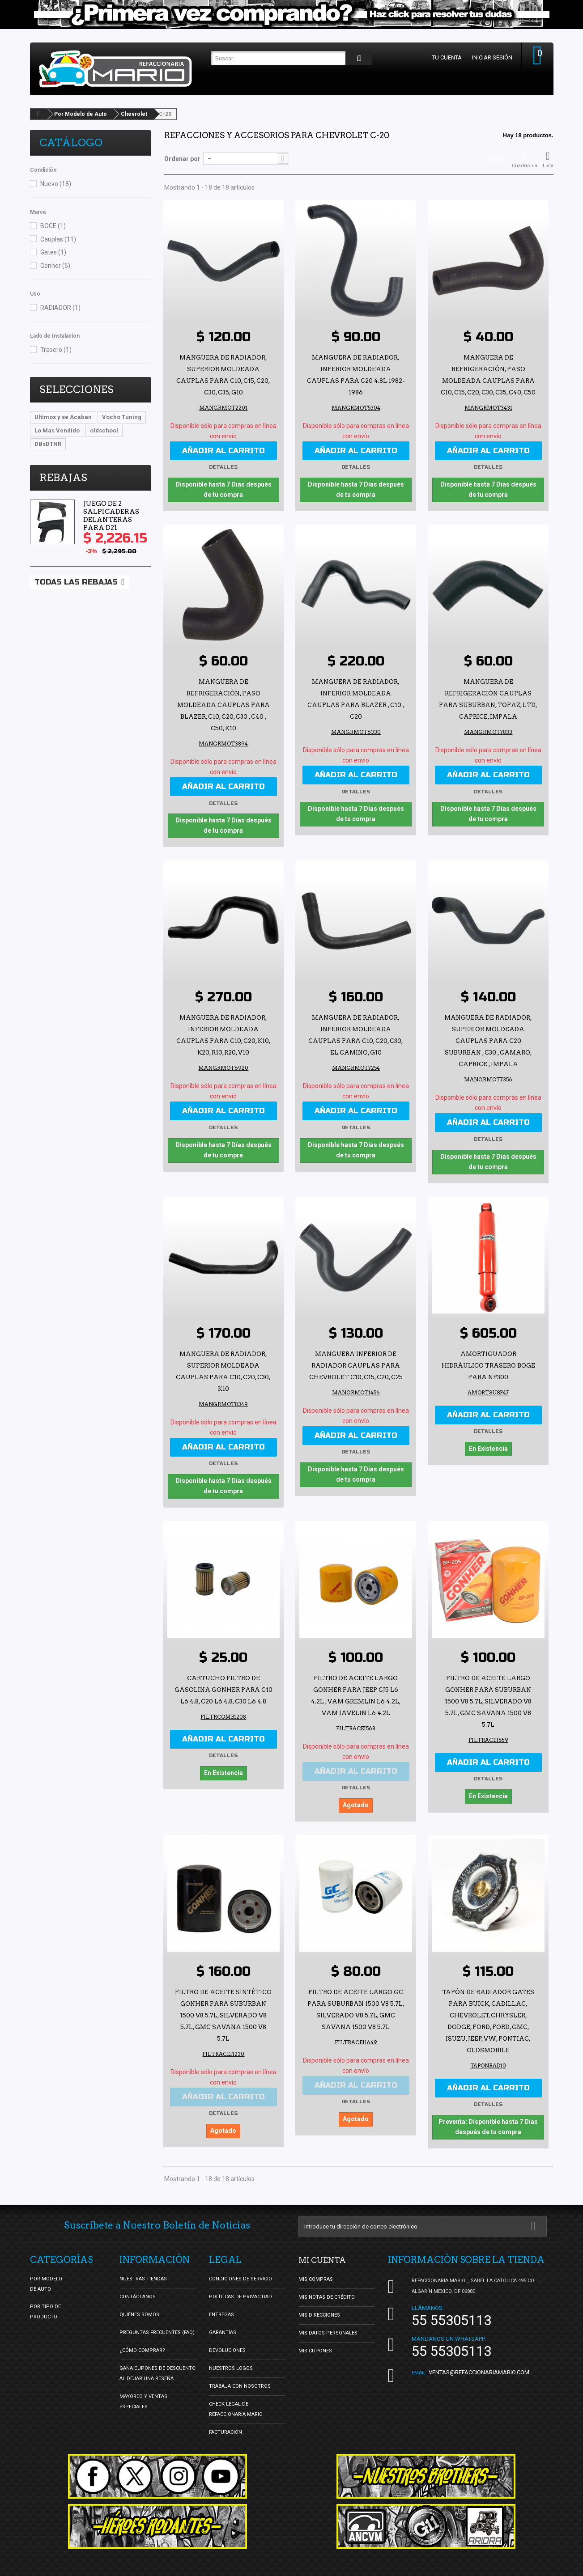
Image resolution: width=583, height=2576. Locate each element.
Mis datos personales (327, 2321)
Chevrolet (134, 114)
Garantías (222, 2321)
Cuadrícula (524, 160)
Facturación (225, 2421)
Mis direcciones (319, 2303)
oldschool (104, 430)
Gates (53, 252)
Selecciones (76, 389)
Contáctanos (137, 2285)
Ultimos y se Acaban (63, 417)
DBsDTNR (47, 444)
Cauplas (58, 239)
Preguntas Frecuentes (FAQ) (157, 2321)
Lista (548, 160)
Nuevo (55, 183)
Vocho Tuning (121, 417)
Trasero (56, 349)
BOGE (53, 225)
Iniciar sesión (488, 57)
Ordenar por (182, 158)
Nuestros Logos (231, 2357)
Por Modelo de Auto (80, 114)
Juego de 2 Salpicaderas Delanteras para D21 (111, 516)
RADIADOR (60, 307)
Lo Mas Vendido (57, 430)
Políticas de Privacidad (240, 2285)
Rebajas (63, 477)
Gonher (55, 265)
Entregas (221, 2303)
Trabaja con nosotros (240, 2375)
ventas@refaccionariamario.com (479, 2361)
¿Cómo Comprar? (142, 2339)
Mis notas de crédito (326, 2285)
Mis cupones (315, 2339)
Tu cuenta (443, 57)
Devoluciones (227, 2339)
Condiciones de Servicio (240, 2268)
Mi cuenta (325, 2248)
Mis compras (315, 2268)
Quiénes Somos (139, 2303)
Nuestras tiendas (143, 2268)
